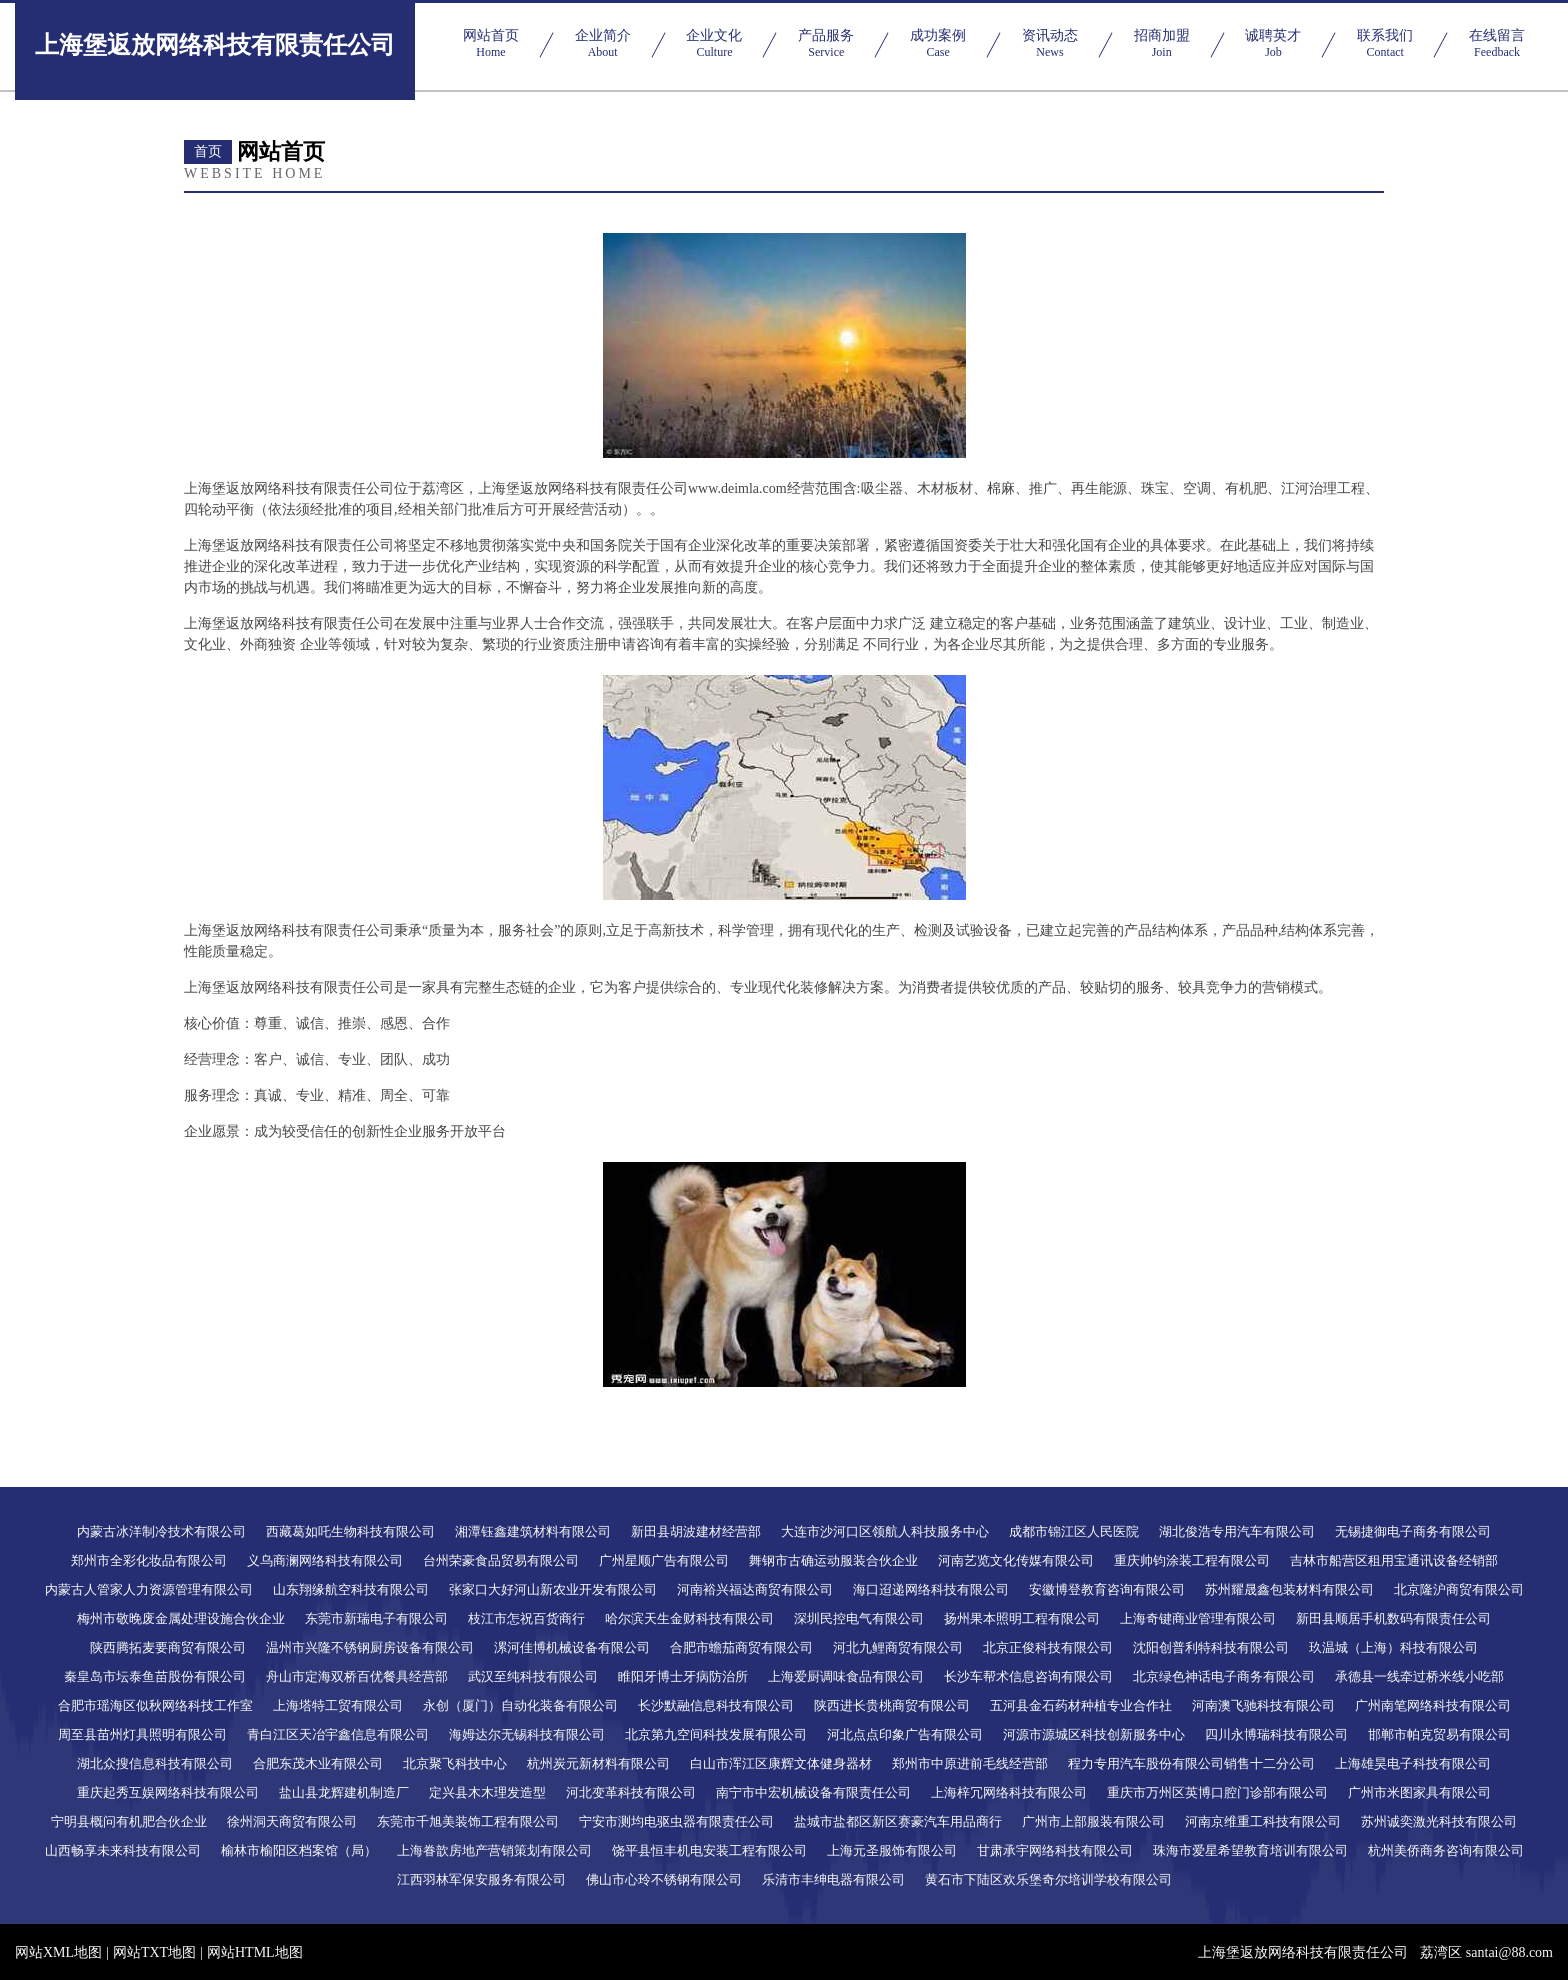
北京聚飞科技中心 (455, 1763)
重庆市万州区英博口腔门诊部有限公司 (1217, 1792)
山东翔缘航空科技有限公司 (351, 1589)
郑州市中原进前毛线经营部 (970, 1763)
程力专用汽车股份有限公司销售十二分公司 (1191, 1763)
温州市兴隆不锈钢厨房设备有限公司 (370, 1647)
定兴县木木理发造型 (487, 1792)
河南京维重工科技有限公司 (1263, 1821)
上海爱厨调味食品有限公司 (846, 1676)
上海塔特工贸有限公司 (338, 1705)
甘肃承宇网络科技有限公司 (1055, 1850)
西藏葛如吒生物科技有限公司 (350, 1531)
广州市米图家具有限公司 (1419, 1792)
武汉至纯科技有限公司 (533, 1676)
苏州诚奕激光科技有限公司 (1439, 1821)
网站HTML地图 (255, 1952)
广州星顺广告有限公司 (664, 1560)
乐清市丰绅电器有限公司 (833, 1879)
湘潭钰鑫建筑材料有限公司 (533, 1531)
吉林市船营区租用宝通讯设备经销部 (1394, 1560)
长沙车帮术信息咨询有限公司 (1028, 1676)
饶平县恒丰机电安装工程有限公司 (709, 1850)
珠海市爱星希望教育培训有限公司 (1250, 1850)
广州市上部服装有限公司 (1093, 1821)
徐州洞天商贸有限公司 (292, 1821)
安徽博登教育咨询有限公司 (1107, 1589)
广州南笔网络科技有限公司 (1433, 1705)
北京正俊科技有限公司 (1048, 1647)
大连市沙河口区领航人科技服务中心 (885, 1531)
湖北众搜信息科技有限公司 (155, 1763)
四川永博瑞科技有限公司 (1276, 1734)
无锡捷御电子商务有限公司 (1413, 1531)
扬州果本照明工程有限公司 (1022, 1618)
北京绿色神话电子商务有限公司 (1224, 1676)
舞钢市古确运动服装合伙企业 (833, 1560)
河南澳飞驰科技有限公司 (1263, 1705)
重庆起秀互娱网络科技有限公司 (168, 1792)
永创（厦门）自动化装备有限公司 (520, 1705)
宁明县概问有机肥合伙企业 (129, 1821)
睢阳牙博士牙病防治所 (683, 1676)
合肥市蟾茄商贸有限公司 (741, 1647)
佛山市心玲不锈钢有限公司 (664, 1879)
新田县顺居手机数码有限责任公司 (1393, 1618)
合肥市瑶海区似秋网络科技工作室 (155, 1705)
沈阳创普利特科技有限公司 (1211, 1647)
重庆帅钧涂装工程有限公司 (1192, 1560)
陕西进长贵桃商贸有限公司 (892, 1705)
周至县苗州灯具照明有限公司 (142, 1734)
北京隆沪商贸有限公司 (1459, 1589)
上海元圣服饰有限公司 (892, 1850)
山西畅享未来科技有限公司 (123, 1850)
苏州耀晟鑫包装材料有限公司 (1289, 1589)
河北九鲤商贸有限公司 (898, 1647)
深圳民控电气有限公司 (859, 1618)
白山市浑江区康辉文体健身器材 (781, 1763)
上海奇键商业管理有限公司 (1198, 1618)
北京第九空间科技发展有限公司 (716, 1734)
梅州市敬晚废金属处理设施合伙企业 (181, 1618)
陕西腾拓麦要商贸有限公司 (168, 1647)
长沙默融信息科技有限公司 (716, 1705)
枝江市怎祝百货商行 (526, 1618)
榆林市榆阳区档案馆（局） (299, 1850)
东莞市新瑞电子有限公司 (376, 1618)
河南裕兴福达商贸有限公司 (755, 1589)
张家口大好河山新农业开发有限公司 (553, 1589)
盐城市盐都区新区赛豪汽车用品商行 (898, 1821)
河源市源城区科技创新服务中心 (1094, 1734)
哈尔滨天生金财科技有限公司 (689, 1618)
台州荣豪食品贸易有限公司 (501, 1560)
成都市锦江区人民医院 (1074, 1531)
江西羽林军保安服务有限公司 (481, 1879)
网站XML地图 (58, 1952)
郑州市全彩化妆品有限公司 (149, 1560)
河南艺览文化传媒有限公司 (1016, 1560)
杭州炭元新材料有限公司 (598, 1763)
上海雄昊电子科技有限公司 (1413, 1763)
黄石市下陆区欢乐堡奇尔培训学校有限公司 (1048, 1879)
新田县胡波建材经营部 (696, 1531)
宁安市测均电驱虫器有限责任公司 (676, 1821)
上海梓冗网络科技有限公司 (1009, 1792)
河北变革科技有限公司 (631, 1792)
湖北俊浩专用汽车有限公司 (1237, 1531)
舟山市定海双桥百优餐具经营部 (357, 1676)
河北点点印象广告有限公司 (905, 1734)
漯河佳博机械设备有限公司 (572, 1647)
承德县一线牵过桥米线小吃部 (1419, 1676)
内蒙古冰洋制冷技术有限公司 (161, 1531)
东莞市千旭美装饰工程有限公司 (468, 1821)
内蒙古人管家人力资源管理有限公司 (149, 1589)
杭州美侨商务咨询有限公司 (1446, 1850)
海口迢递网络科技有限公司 (931, 1589)
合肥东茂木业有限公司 (318, 1763)
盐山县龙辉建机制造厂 (344, 1792)
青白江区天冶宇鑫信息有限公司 (338, 1734)
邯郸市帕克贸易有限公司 (1439, 1734)
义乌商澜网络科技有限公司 (325, 1560)
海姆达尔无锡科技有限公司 (527, 1734)
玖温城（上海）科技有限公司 (1393, 1647)
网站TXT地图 (154, 1952)
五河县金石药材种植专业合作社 (1081, 1705)
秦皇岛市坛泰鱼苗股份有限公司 (155, 1676)
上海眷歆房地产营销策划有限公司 (494, 1850)
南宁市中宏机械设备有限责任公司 (813, 1792)
